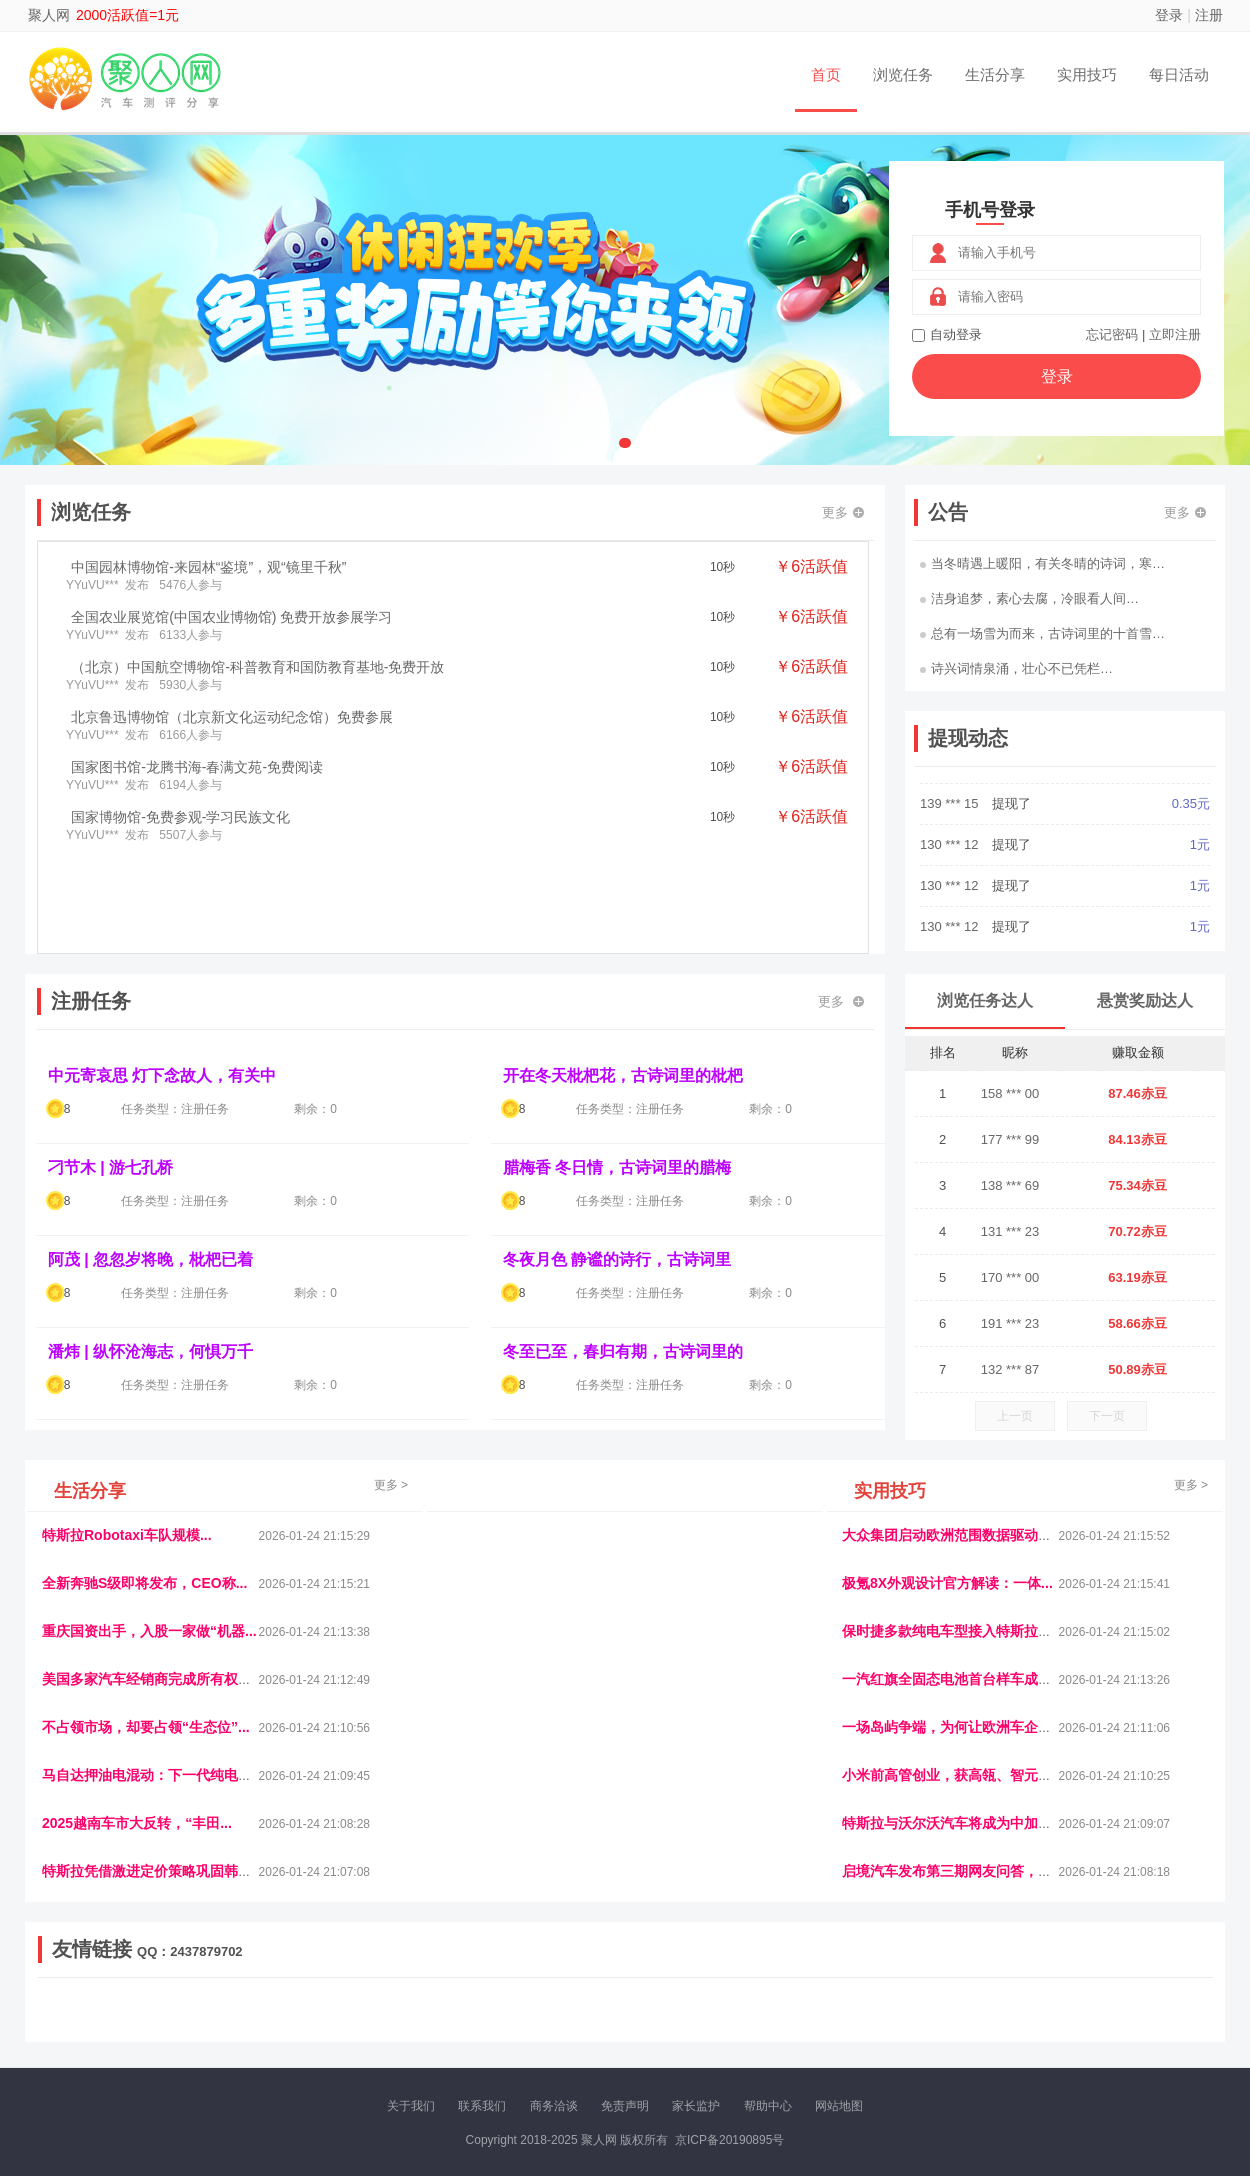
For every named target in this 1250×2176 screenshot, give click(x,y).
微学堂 (453, 2026)
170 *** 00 (1010, 1277)
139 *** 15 (951, 873)
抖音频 (512, 2009)
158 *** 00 (1010, 1093)
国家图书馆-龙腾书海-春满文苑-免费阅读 (197, 767)
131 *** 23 (1010, 1231)
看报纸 (496, 2026)
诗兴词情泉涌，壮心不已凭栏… (1016, 668)
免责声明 (625, 2106)
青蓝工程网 (214, 2009)
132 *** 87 (1010, 1369)
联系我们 (482, 2106)
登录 (1169, 15)
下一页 (1107, 1416)
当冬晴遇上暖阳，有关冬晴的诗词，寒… (1042, 563)
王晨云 (368, 2026)
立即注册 (1175, 334)
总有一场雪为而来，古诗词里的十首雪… (1042, 633)
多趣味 (142, 2026)
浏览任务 (903, 74)
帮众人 (1080, 2026)
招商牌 (410, 2026)
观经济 (893, 2009)
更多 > (391, 1485)
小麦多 (666, 2026)
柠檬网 (185, 2026)
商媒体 (624, 2026)
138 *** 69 (1010, 1185)
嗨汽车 (765, 2009)
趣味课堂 (276, 2026)
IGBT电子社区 (660, 2009)
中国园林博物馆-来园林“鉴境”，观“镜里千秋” (208, 567)
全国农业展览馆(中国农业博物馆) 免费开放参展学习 (231, 617)
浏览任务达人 (985, 1000)
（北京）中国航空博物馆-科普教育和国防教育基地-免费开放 (257, 667)
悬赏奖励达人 (1145, 1000)
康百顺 (100, 2026)
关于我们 (411, 2106)
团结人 (1037, 2026)
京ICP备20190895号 (729, 2140)
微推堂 (994, 2026)
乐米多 (581, 2026)
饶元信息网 (148, 2009)
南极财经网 (830, 2026)
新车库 (952, 2026)
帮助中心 (768, 2106)
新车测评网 (1134, 2026)
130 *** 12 (951, 914)
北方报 (1045, 2009)
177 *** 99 (1010, 1139)
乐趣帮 (228, 2026)
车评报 (722, 2009)
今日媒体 (942, 2009)
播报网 (850, 2009)
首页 (826, 74)
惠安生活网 (348, 2009)
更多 (843, 512)
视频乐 (402, 2009)
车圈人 (808, 2009)
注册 (1209, 15)
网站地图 (839, 2106)
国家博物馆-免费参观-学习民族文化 (180, 817)
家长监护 (696, 2106)
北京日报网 (764, 2026)
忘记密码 (1112, 334)
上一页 (1015, 1416)
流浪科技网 (281, 2009)
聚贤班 (709, 2026)
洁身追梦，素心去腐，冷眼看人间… (1029, 598)
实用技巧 (1087, 74)
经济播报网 (457, 2009)
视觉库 (597, 2009)
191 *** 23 (1010, 1323)
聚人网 (49, 15)
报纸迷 (538, 2026)
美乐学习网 (81, 2009)
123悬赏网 (1140, 2009)
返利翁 (325, 2026)
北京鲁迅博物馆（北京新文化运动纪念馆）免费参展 (232, 717)
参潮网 (554, 2009)
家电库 (1088, 2009)
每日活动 (1179, 74)
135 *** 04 (951, 791)
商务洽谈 (554, 2106)
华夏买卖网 (897, 2026)
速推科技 (996, 2009)
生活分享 (995, 74)
